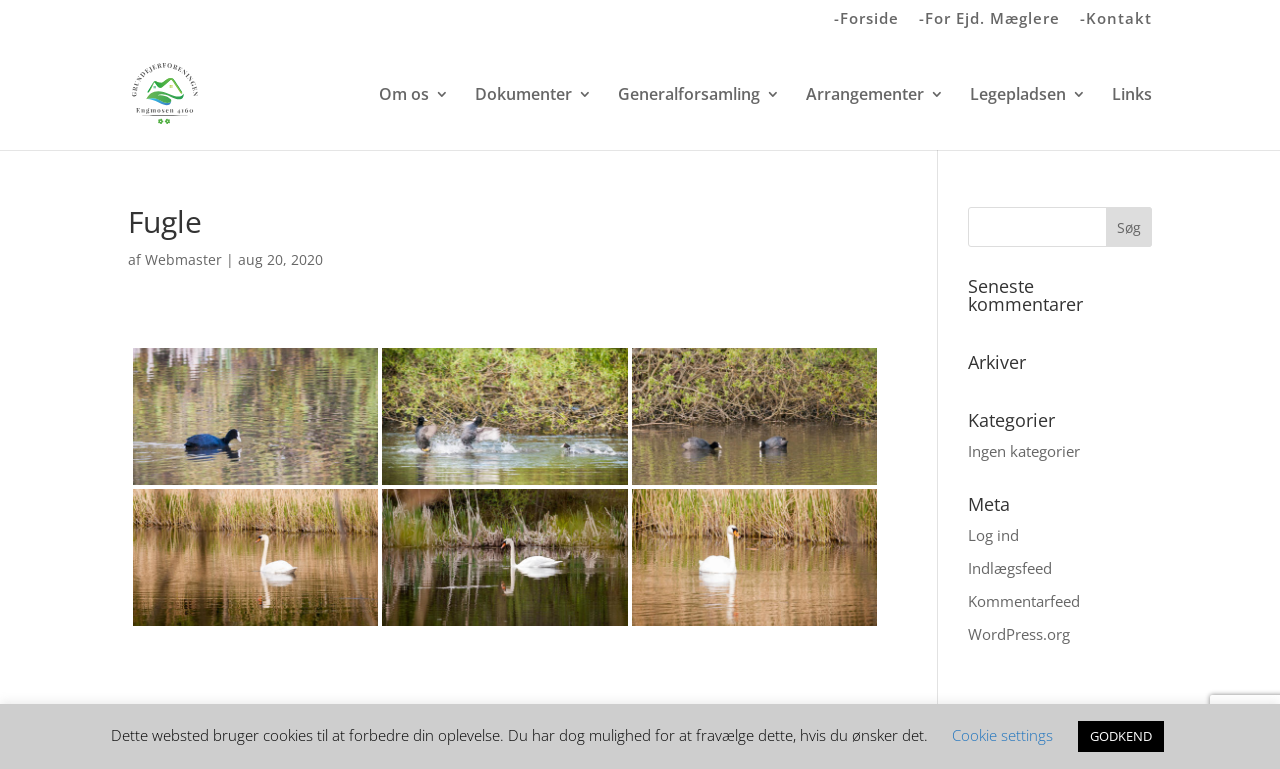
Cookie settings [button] (1002, 735)
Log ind (993, 535)
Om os (404, 96)
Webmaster (183, 259)
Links (1132, 96)
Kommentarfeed (1024, 601)
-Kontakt (1116, 19)
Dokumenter (523, 96)
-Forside (866, 19)
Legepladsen (1018, 96)
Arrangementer (865, 96)
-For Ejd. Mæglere (989, 19)
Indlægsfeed (1010, 568)
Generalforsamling (689, 96)
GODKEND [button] (1121, 736)
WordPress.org (1019, 634)
